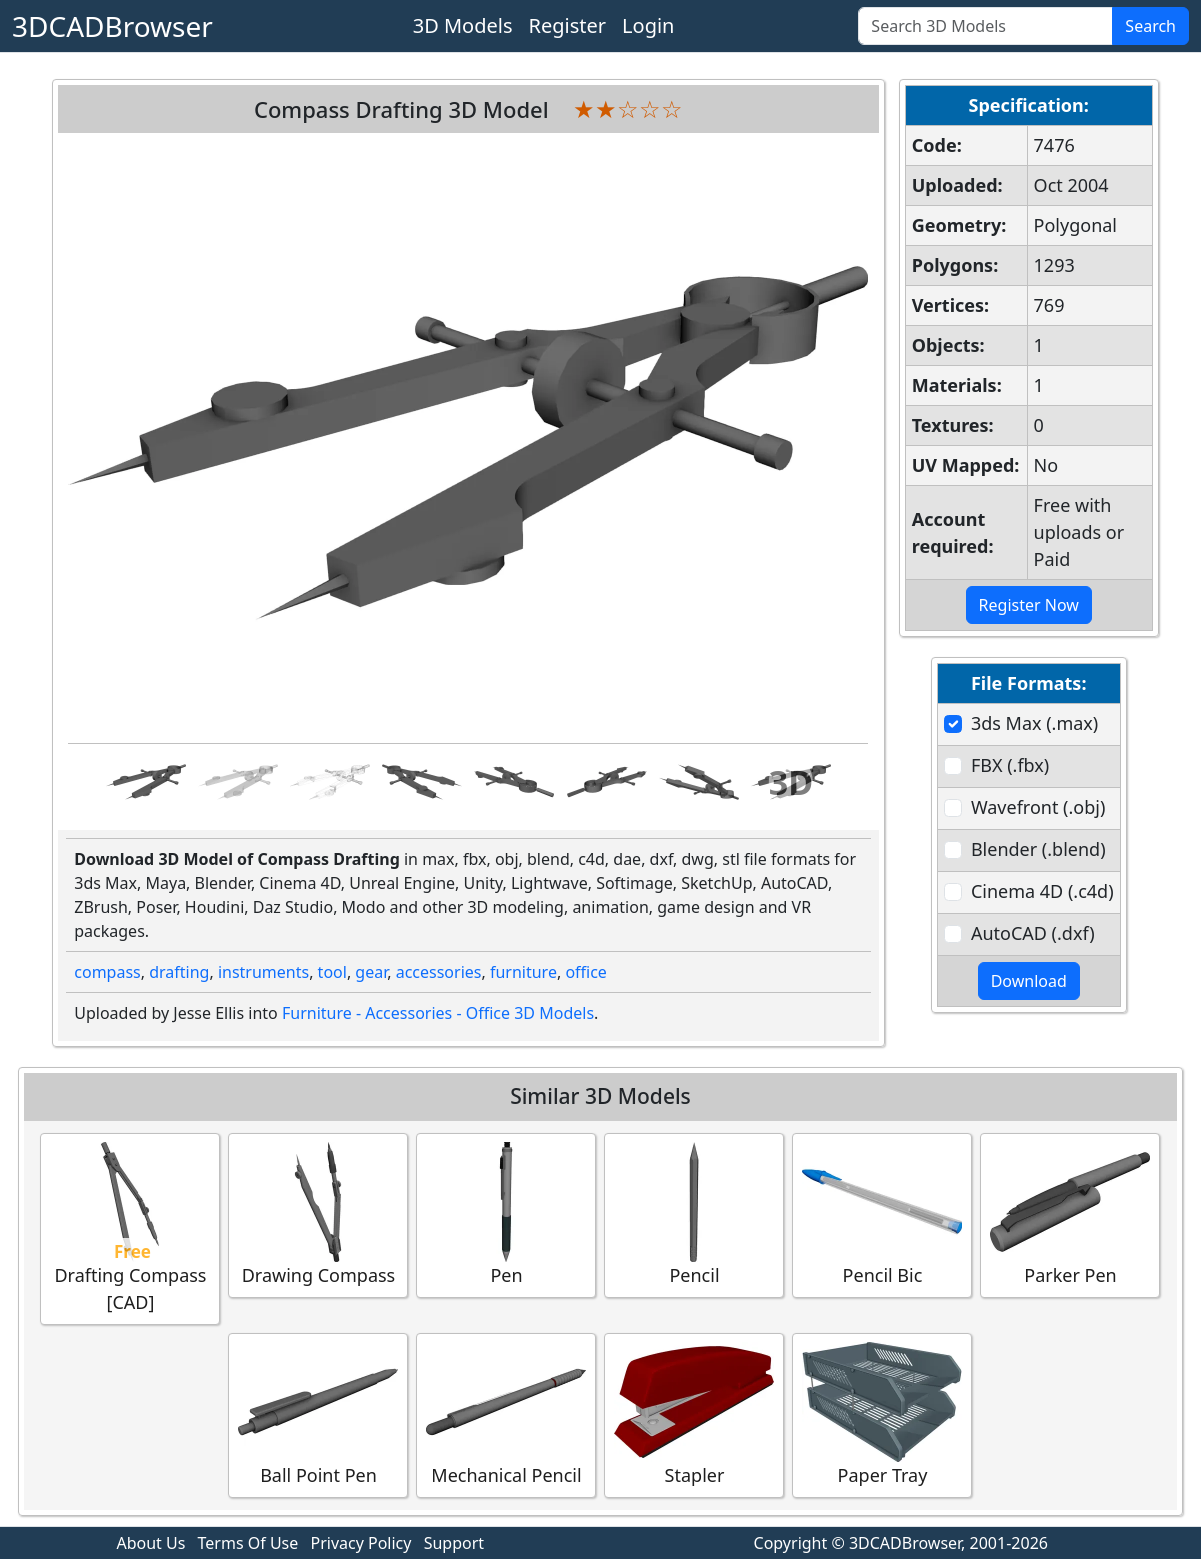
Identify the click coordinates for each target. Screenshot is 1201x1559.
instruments (263, 972)
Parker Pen (1070, 1214)
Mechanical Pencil (506, 1414)
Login (648, 25)
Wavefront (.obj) (1038, 807)
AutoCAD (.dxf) (1033, 933)
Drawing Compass (318, 1214)
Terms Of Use (248, 1543)
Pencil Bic (882, 1214)
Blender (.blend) (1038, 849)
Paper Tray (882, 1414)
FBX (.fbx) (1010, 765)
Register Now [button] (1029, 605)
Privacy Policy (360, 1543)
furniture (523, 972)
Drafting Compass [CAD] (130, 1228)
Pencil (694, 1214)
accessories (439, 972)
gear (371, 972)
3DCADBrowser (112, 26)
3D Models (463, 25)
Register (568, 25)
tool (332, 972)
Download (1029, 981)
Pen (506, 1214)
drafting (179, 972)
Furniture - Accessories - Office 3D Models (438, 1013)
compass (107, 972)
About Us (150, 1543)
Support (454, 1543)
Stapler (694, 1414)
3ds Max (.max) (1034, 723)
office (586, 972)
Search (1150, 26)
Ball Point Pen (318, 1414)
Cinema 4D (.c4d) (1042, 891)
